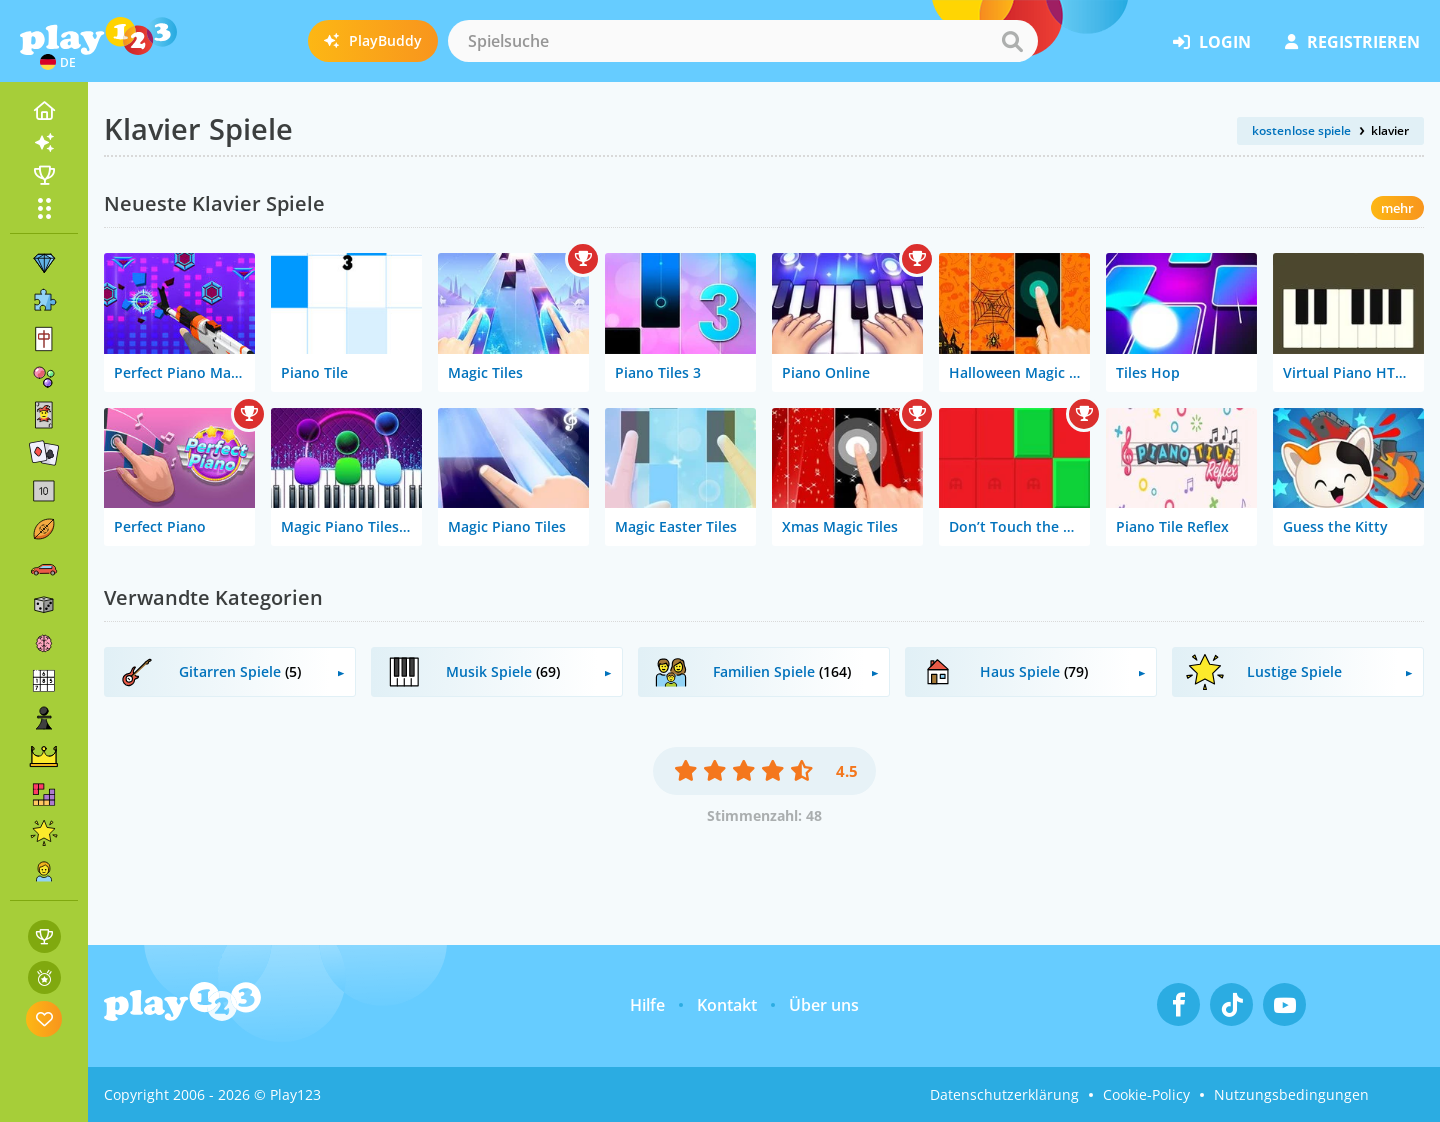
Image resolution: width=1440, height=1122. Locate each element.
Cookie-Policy (1146, 1094)
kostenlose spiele (1301, 130)
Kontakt (727, 1005)
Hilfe (647, 1005)
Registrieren (1352, 42)
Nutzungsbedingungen (1291, 1094)
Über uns (824, 1005)
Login (1212, 42)
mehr (1397, 208)
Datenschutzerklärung (1004, 1094)
